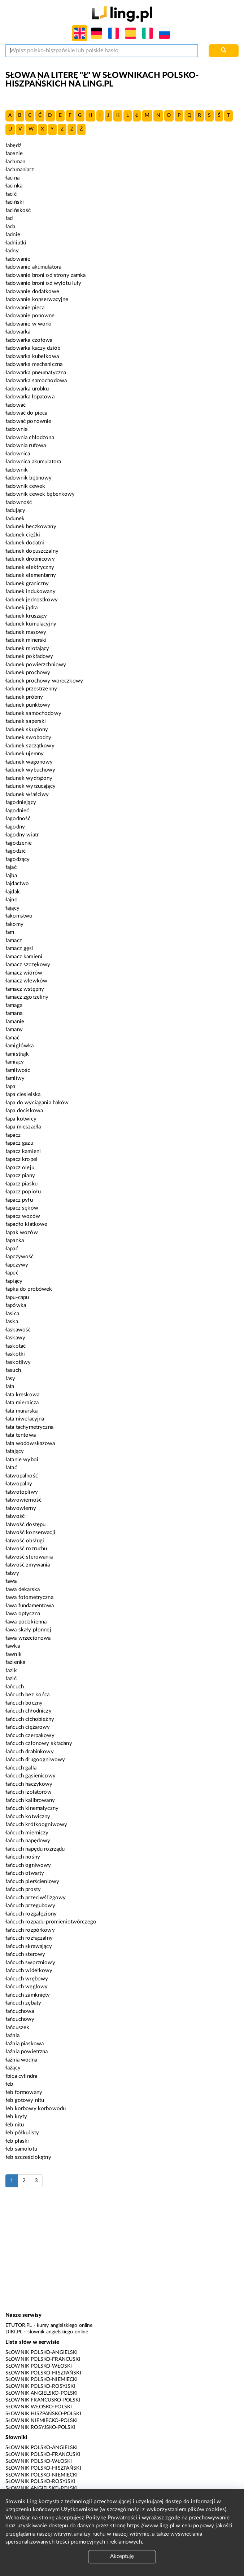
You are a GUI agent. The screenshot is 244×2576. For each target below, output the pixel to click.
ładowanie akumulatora (33, 267)
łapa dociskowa (24, 1110)
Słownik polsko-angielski (41, 2352)
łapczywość (19, 1256)
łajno (11, 899)
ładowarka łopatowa (30, 396)
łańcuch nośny (22, 1857)
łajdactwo (17, 883)
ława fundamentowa (29, 1605)
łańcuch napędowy (27, 1840)
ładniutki (15, 243)
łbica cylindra (21, 2076)
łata (9, 1386)
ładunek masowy (25, 632)
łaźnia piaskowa (24, 2043)
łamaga (13, 1005)
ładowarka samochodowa (36, 380)
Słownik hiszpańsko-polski (43, 2413)
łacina (12, 178)
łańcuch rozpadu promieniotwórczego (50, 1922)
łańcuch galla (20, 1768)
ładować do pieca (26, 413)
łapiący (13, 1281)
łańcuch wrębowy (26, 1978)
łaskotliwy (18, 1362)
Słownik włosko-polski (38, 2406)
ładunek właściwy (27, 794)
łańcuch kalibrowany (30, 1800)
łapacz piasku (21, 1184)
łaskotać (15, 1346)
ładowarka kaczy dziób (32, 348)
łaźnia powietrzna (26, 2051)
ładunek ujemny (24, 753)
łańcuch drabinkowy (29, 1751)
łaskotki (15, 1354)
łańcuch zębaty (23, 2003)
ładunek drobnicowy (30, 559)
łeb (9, 2084)
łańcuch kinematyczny (31, 1808)
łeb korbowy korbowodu (35, 2108)
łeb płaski (17, 2141)
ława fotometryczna (29, 1597)
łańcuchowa (19, 2011)
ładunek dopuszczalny (31, 551)
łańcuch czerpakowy (30, 1735)
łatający (14, 1451)
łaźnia (12, 2035)
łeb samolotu (21, 2149)
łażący (13, 2068)
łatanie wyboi (21, 1459)
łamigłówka (19, 1045)
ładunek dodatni (24, 542)
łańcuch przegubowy (30, 1905)
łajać (11, 867)
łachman (15, 161)
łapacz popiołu (23, 1191)
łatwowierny (20, 1508)
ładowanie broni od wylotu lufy (43, 283)
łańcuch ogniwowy (28, 1865)
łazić (11, 1678)
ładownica (17, 453)
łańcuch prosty (23, 1889)
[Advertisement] (122, 2250)
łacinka (13, 186)
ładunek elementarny (30, 575)
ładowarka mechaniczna (33, 364)
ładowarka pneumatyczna (35, 372)
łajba (11, 875)
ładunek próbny (24, 697)
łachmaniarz (19, 169)
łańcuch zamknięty (27, 1995)
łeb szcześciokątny (28, 2157)
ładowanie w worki (28, 324)
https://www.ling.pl (151, 2525)
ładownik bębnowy (28, 478)
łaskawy (15, 1337)
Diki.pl (13, 2331)
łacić (11, 194)
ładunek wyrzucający (30, 786)
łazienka (15, 1662)
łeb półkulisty (22, 2132)
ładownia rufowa (25, 445)
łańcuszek (17, 2027)
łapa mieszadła (23, 1127)
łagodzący (17, 859)
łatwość (15, 1516)
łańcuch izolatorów (28, 1792)
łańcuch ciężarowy (27, 1727)
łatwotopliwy (21, 1492)
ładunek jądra (21, 607)
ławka (12, 1646)
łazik (11, 1670)
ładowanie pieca (24, 307)
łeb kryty (16, 2116)
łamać (12, 1037)
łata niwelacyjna (24, 1419)
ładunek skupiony (26, 729)
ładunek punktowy (27, 705)
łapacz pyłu (19, 1200)
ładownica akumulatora (33, 461)
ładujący (15, 510)
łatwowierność (23, 1500)
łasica (12, 1313)
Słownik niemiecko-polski (41, 2420)
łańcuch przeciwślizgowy (35, 1897)
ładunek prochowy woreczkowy (44, 681)
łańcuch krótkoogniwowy (36, 1824)
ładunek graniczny (27, 583)
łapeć (11, 1273)
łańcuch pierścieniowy (32, 1881)
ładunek (15, 518)
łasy (10, 1378)
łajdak (12, 891)
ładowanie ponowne (30, 315)
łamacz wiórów (23, 973)
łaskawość (18, 1330)
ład (9, 218)
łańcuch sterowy (25, 1954)
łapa (10, 1086)
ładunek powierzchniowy (35, 664)
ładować (15, 405)
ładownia (16, 429)
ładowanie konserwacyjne (36, 299)
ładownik (16, 470)
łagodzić (15, 851)
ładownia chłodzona (29, 437)
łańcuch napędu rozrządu (35, 1849)
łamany (14, 1029)
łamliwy (15, 1078)
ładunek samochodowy (33, 713)
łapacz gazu (19, 1143)
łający (12, 908)
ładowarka (17, 332)
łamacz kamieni (23, 956)
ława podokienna (26, 1622)
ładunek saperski (25, 721)
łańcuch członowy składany (38, 1743)
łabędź (13, 145)
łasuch (13, 1370)
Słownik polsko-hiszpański (43, 2373)
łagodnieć (17, 810)
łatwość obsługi (24, 1540)
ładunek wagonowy (29, 762)
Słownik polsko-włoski (38, 2366)
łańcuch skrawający (28, 1946)
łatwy (12, 1573)
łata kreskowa (22, 1394)
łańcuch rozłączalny (29, 1938)
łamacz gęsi (19, 948)
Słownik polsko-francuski (42, 2359)
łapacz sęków (21, 1208)
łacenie (14, 153)
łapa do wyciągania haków (37, 1102)
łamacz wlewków (26, 981)
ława (11, 1581)
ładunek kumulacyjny (30, 624)
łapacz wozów (22, 1216)
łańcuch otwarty (24, 1873)
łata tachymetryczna (29, 1427)
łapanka (14, 1240)
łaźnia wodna (21, 2060)
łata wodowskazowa (30, 1443)
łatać (11, 1467)
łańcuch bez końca (27, 1694)
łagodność (17, 818)
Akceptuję (122, 2556)
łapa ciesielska (22, 1094)
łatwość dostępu (25, 1524)
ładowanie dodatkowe (32, 291)
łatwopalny (18, 1483)
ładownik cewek (25, 486)
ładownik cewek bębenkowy (40, 494)
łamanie (14, 1021)
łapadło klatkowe (26, 1224)
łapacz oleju (19, 1167)
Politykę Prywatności (112, 2517)
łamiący (14, 1062)
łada (10, 226)
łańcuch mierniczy (27, 1832)
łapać (11, 1248)
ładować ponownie (28, 421)
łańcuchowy (20, 2019)
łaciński (14, 202)
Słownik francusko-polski (42, 2400)
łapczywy (16, 1265)
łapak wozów (21, 1232)
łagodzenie (18, 843)
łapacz (13, 1135)
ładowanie (17, 259)
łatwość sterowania (29, 1557)
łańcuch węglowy (26, 1986)
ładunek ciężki (22, 535)
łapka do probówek (28, 1289)
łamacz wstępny (24, 989)
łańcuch (14, 1686)
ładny (12, 250)
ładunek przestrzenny (31, 689)
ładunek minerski (26, 640)
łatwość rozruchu (26, 1548)
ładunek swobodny (28, 737)
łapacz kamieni (23, 1151)
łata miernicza (22, 1402)
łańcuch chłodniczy (28, 1711)
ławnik (13, 1654)
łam (9, 932)
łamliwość (17, 1070)
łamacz (13, 940)
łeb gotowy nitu (24, 2100)
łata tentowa (20, 1435)
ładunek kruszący (26, 616)
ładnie (12, 234)
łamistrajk (17, 1054)
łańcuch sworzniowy (30, 1962)
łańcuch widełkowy (29, 1970)
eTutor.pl (18, 2325)
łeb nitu (14, 2124)
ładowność (18, 502)
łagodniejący (20, 802)
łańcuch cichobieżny (29, 1719)
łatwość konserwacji (30, 1532)
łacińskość (18, 210)
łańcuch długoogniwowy (35, 1759)
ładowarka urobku (27, 389)
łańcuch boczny (24, 1703)
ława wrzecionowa (28, 1638)
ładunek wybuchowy (30, 770)
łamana (13, 1013)
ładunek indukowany (30, 591)
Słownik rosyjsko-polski (40, 2427)
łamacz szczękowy (27, 964)
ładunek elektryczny (29, 567)
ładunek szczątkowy (30, 745)
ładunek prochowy (27, 672)
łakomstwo (18, 916)
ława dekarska (22, 1589)
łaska (11, 1321)
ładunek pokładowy (29, 656)
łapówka (15, 1305)
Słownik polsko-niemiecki (41, 2379)
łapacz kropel (21, 1159)
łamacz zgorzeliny (27, 997)
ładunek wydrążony (29, 778)
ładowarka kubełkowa (32, 356)
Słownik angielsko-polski (41, 2393)
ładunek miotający (27, 648)
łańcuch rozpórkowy (30, 1930)
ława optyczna (22, 1613)
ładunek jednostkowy (31, 599)
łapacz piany (20, 1175)
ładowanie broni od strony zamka (45, 275)
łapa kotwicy (20, 1119)
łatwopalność (21, 1476)
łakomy (14, 924)
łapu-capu (17, 1297)
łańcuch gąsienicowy (30, 1776)
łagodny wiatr (22, 835)
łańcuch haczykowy (29, 1784)
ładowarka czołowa (29, 340)
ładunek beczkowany (30, 526)
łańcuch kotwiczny (28, 1816)
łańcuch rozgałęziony (31, 1914)
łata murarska (21, 1411)
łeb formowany (23, 2092)
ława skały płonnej (28, 1629)
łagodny (15, 827)
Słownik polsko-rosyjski (40, 2386)
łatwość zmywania (27, 1565)
